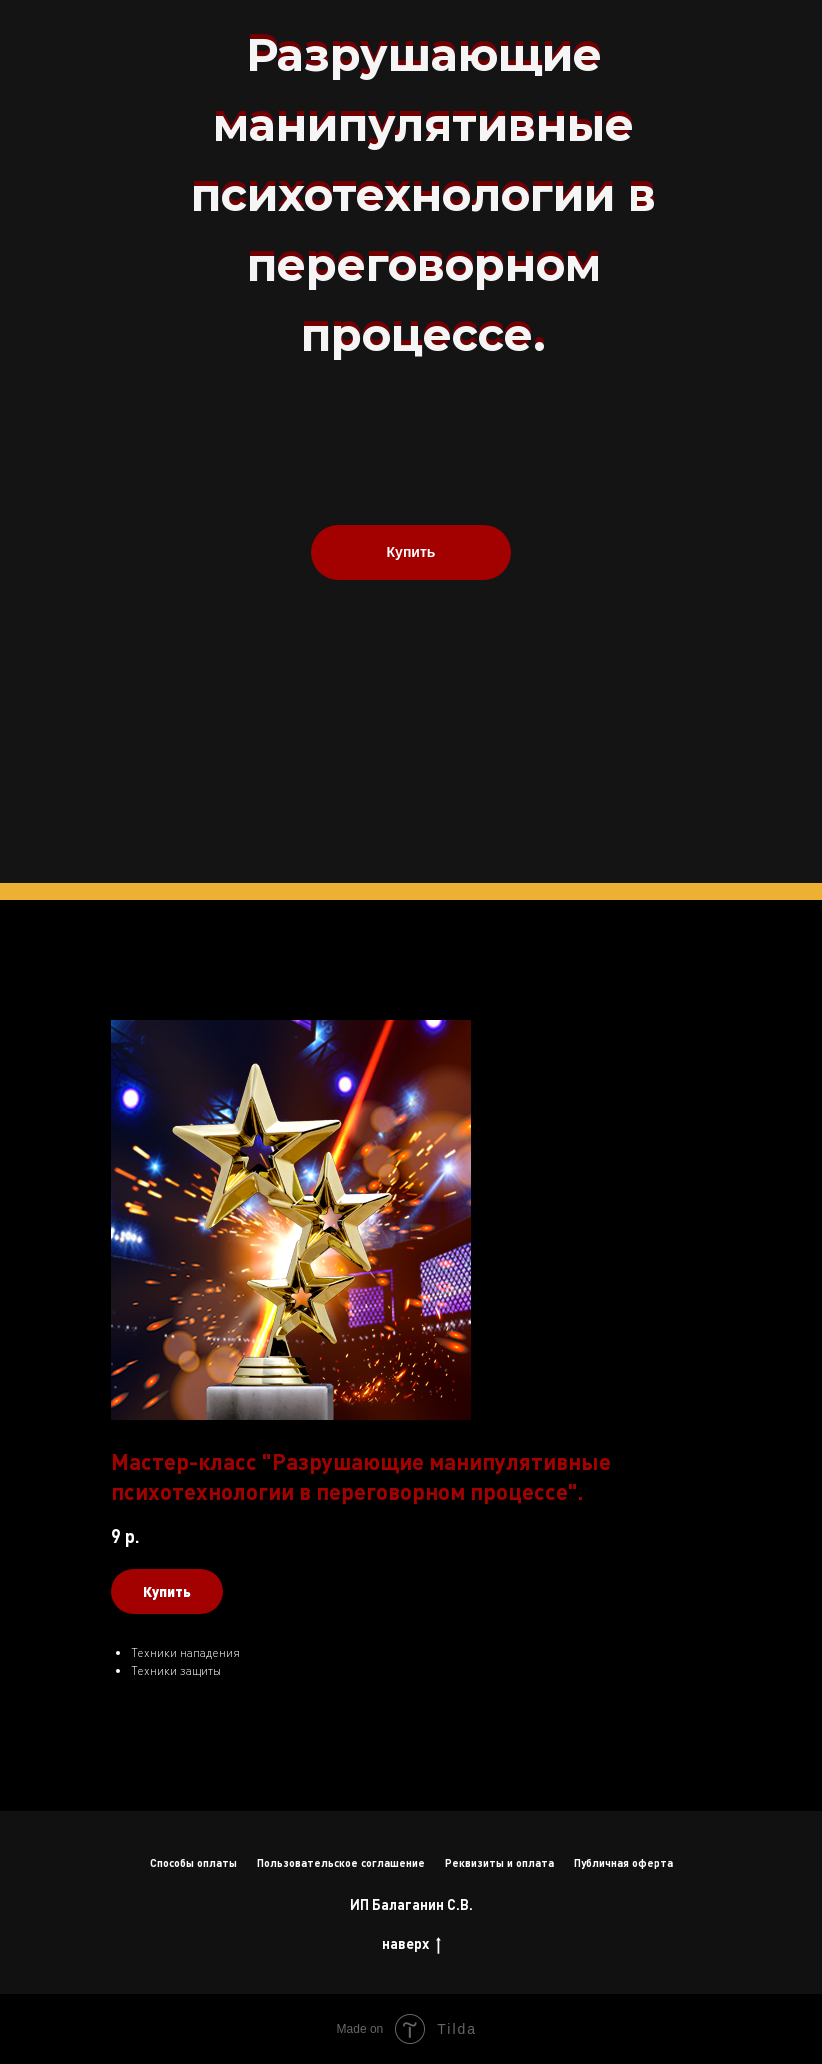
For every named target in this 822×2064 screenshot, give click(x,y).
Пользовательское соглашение (341, 1862)
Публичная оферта (623, 1862)
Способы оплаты (193, 1862)
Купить (411, 552)
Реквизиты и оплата (499, 1862)
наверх (411, 1944)
